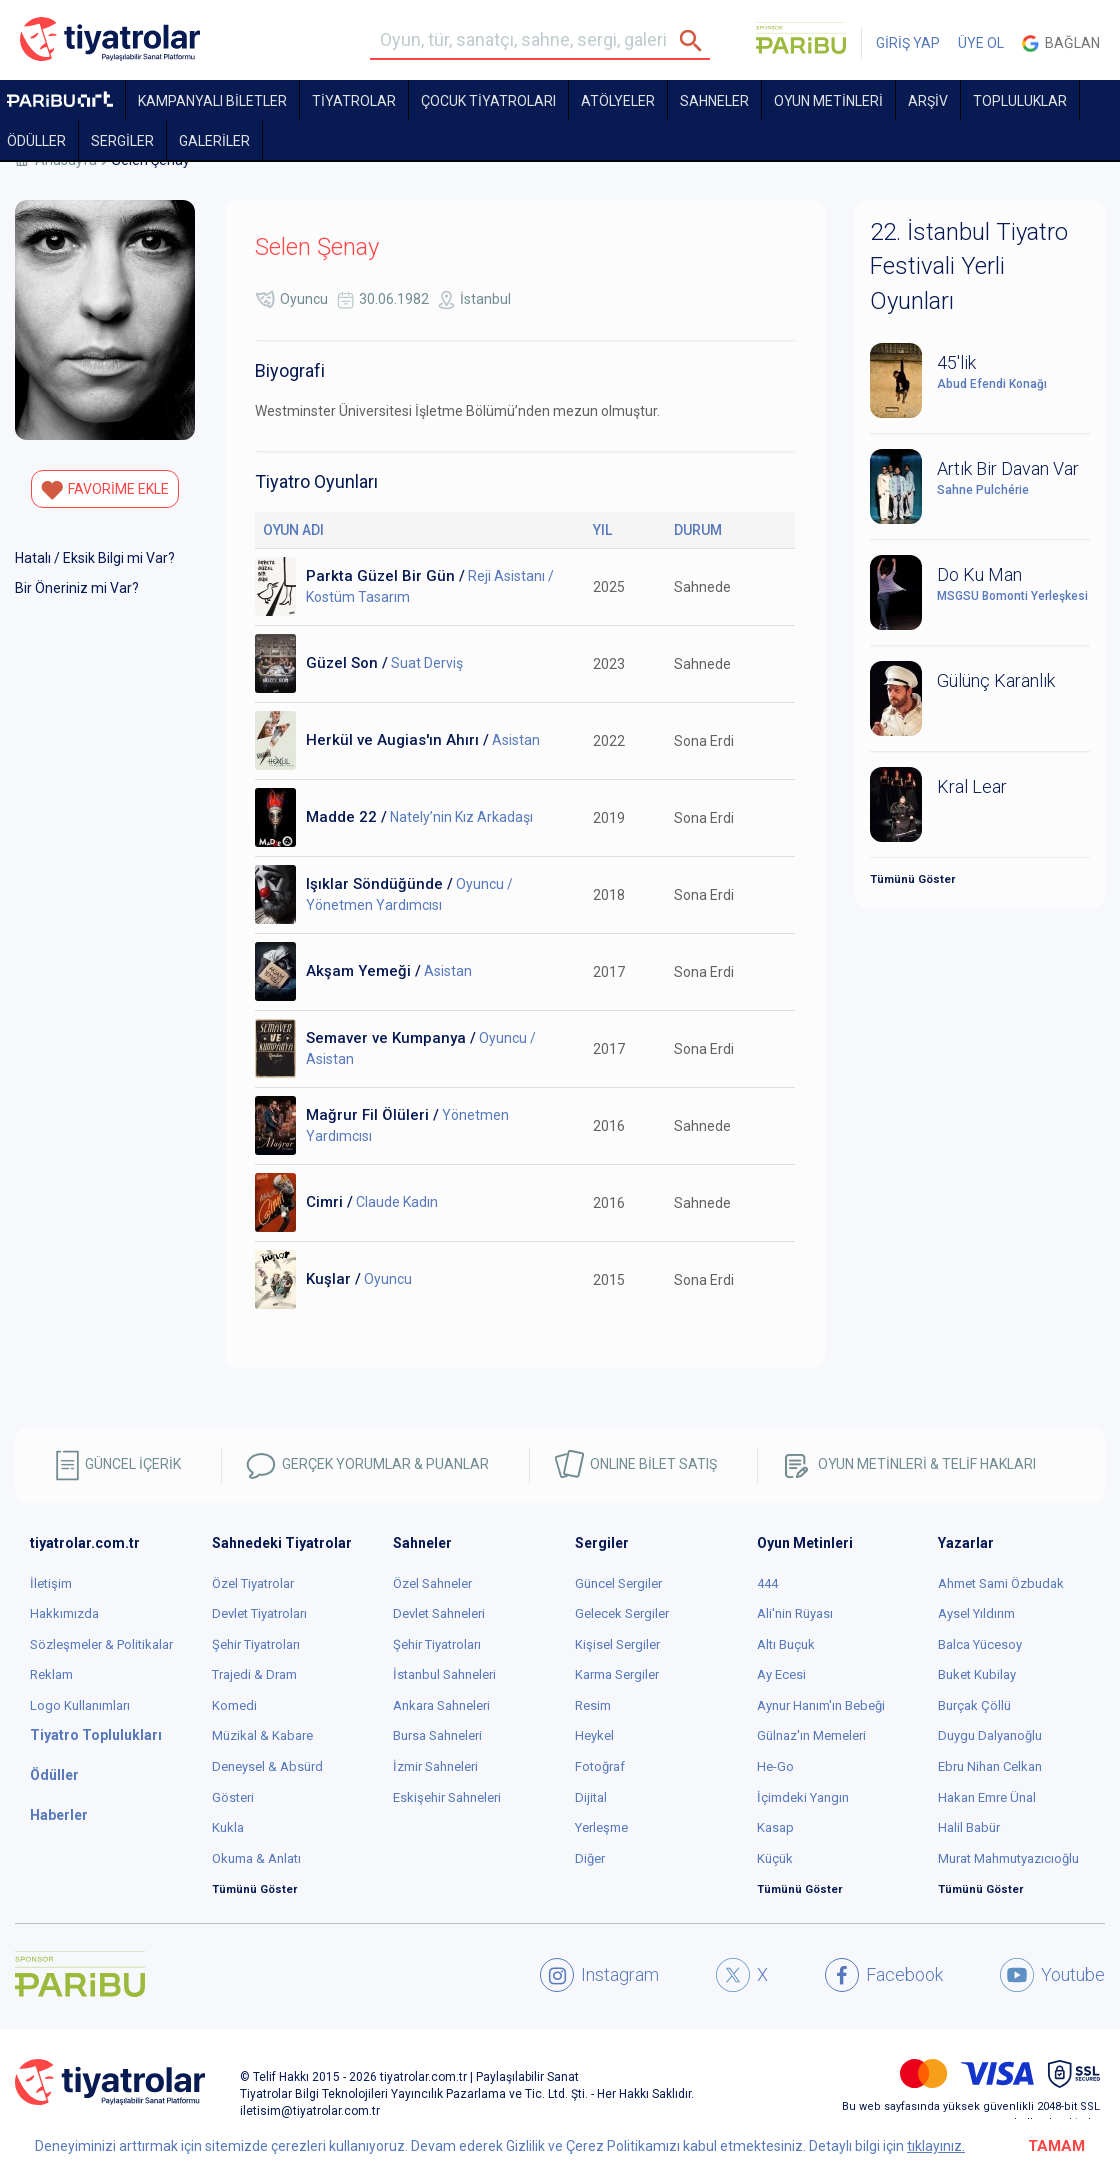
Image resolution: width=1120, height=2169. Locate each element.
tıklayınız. (936, 2146)
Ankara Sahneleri (441, 1705)
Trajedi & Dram (254, 1674)
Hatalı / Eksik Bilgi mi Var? (95, 558)
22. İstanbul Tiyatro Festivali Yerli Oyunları (969, 266)
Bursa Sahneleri (437, 1735)
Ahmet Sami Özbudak (1001, 1583)
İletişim (51, 1583)
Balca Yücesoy (980, 1644)
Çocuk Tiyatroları (488, 101)
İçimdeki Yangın (803, 1797)
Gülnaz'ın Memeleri (811, 1735)
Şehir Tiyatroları (256, 1644)
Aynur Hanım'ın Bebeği (821, 1705)
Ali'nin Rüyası (795, 1613)
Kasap (775, 1827)
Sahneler (714, 101)
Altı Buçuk (786, 1644)
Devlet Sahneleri (439, 1613)
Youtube (1052, 1975)
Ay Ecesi (781, 1674)
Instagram (599, 1975)
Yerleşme (601, 1827)
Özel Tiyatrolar (253, 1583)
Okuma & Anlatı (256, 1858)
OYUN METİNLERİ (828, 101)
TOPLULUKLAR (1020, 101)
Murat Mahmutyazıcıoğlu (1008, 1858)
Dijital (591, 1797)
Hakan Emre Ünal (987, 1797)
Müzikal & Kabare (262, 1735)
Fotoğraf (600, 1766)
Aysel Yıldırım (976, 1613)
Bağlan (1061, 43)
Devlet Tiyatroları (259, 1613)
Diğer (590, 1858)
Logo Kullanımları (80, 1705)
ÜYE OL (981, 43)
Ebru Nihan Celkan (990, 1766)
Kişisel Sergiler (617, 1644)
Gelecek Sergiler (622, 1613)
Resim (593, 1705)
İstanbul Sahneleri (444, 1674)
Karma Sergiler (617, 1674)
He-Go (775, 1766)
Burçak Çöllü (974, 1705)
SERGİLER (122, 141)
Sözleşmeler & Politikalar (101, 1644)
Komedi (234, 1705)
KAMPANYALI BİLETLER (212, 101)
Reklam (51, 1674)
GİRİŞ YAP (908, 43)
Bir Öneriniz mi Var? (77, 588)
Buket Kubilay (977, 1674)
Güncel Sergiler (618, 1583)
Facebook (884, 1975)
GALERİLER (214, 141)
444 (767, 1583)
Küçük (775, 1858)
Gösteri (233, 1797)
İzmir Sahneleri (435, 1766)
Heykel (594, 1735)
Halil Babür (969, 1827)
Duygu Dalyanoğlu (990, 1735)
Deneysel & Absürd (267, 1766)
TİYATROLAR (354, 101)
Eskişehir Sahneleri (447, 1797)
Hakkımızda (64, 1613)
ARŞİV (928, 101)
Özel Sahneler (432, 1583)
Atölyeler (618, 101)
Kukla (228, 1827)
